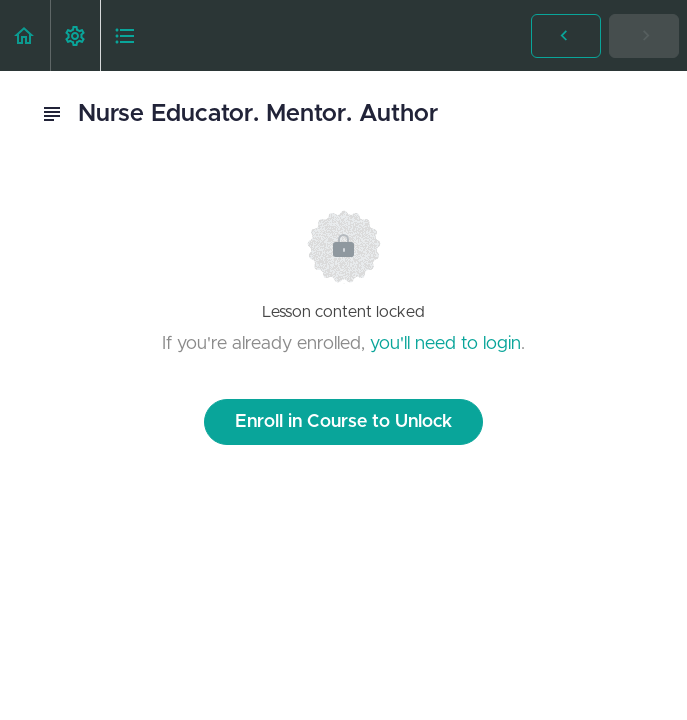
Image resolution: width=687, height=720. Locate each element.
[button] (25, 35)
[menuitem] (75, 35)
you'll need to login (445, 344)
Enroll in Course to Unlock (343, 422)
